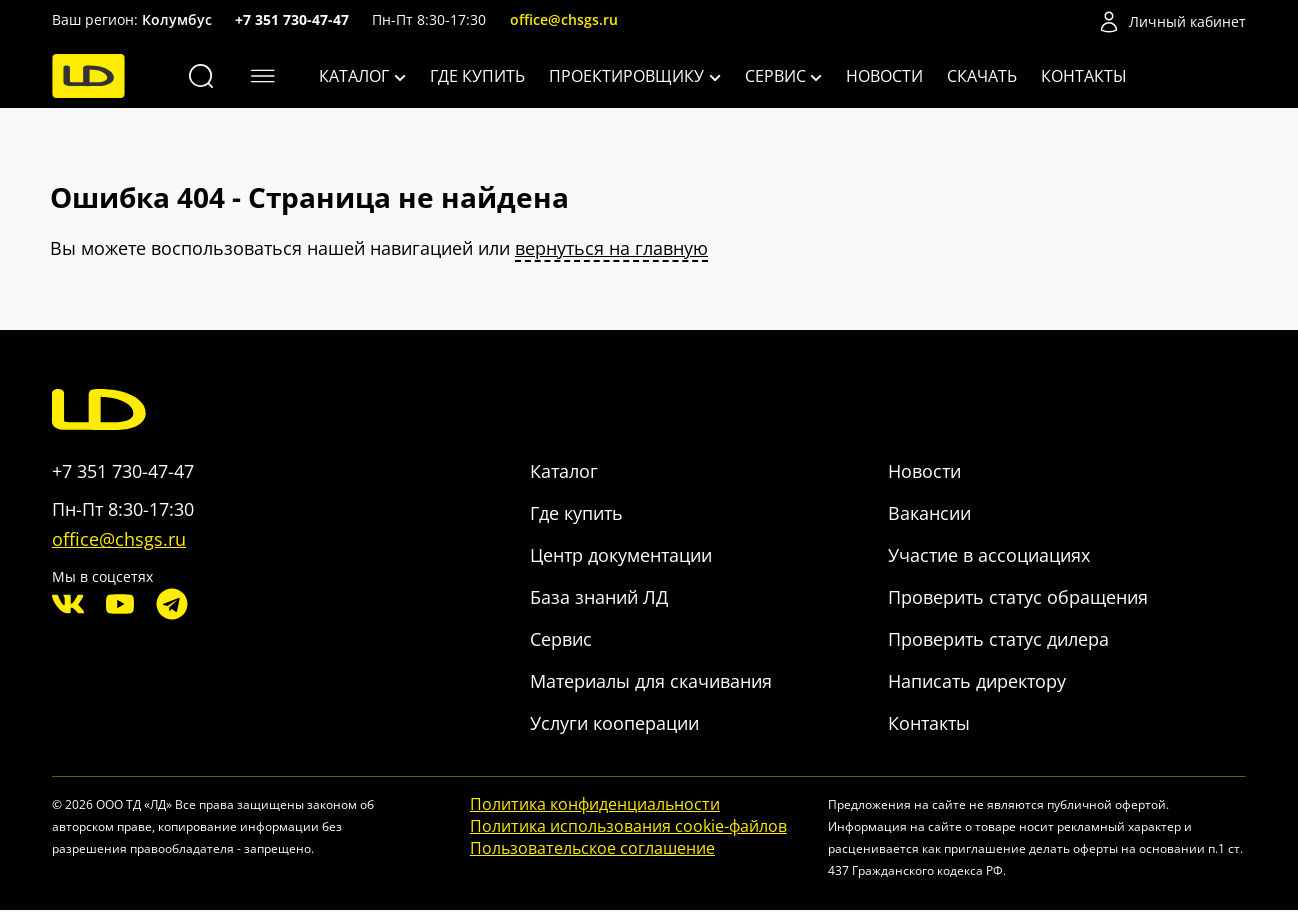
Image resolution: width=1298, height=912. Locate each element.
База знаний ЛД (599, 598)
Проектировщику (635, 76)
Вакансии (929, 514)
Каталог (362, 76)
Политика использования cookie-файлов (628, 827)
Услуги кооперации (614, 724)
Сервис (784, 76)
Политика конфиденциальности (595, 805)
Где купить (477, 76)
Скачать (982, 76)
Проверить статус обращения (1018, 598)
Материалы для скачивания (651, 682)
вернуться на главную (611, 249)
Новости (884, 76)
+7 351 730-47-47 (292, 19)
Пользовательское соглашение (592, 849)
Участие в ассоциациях (989, 556)
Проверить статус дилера (998, 640)
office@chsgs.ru (564, 19)
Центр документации (621, 556)
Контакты (1084, 76)
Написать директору (977, 682)
